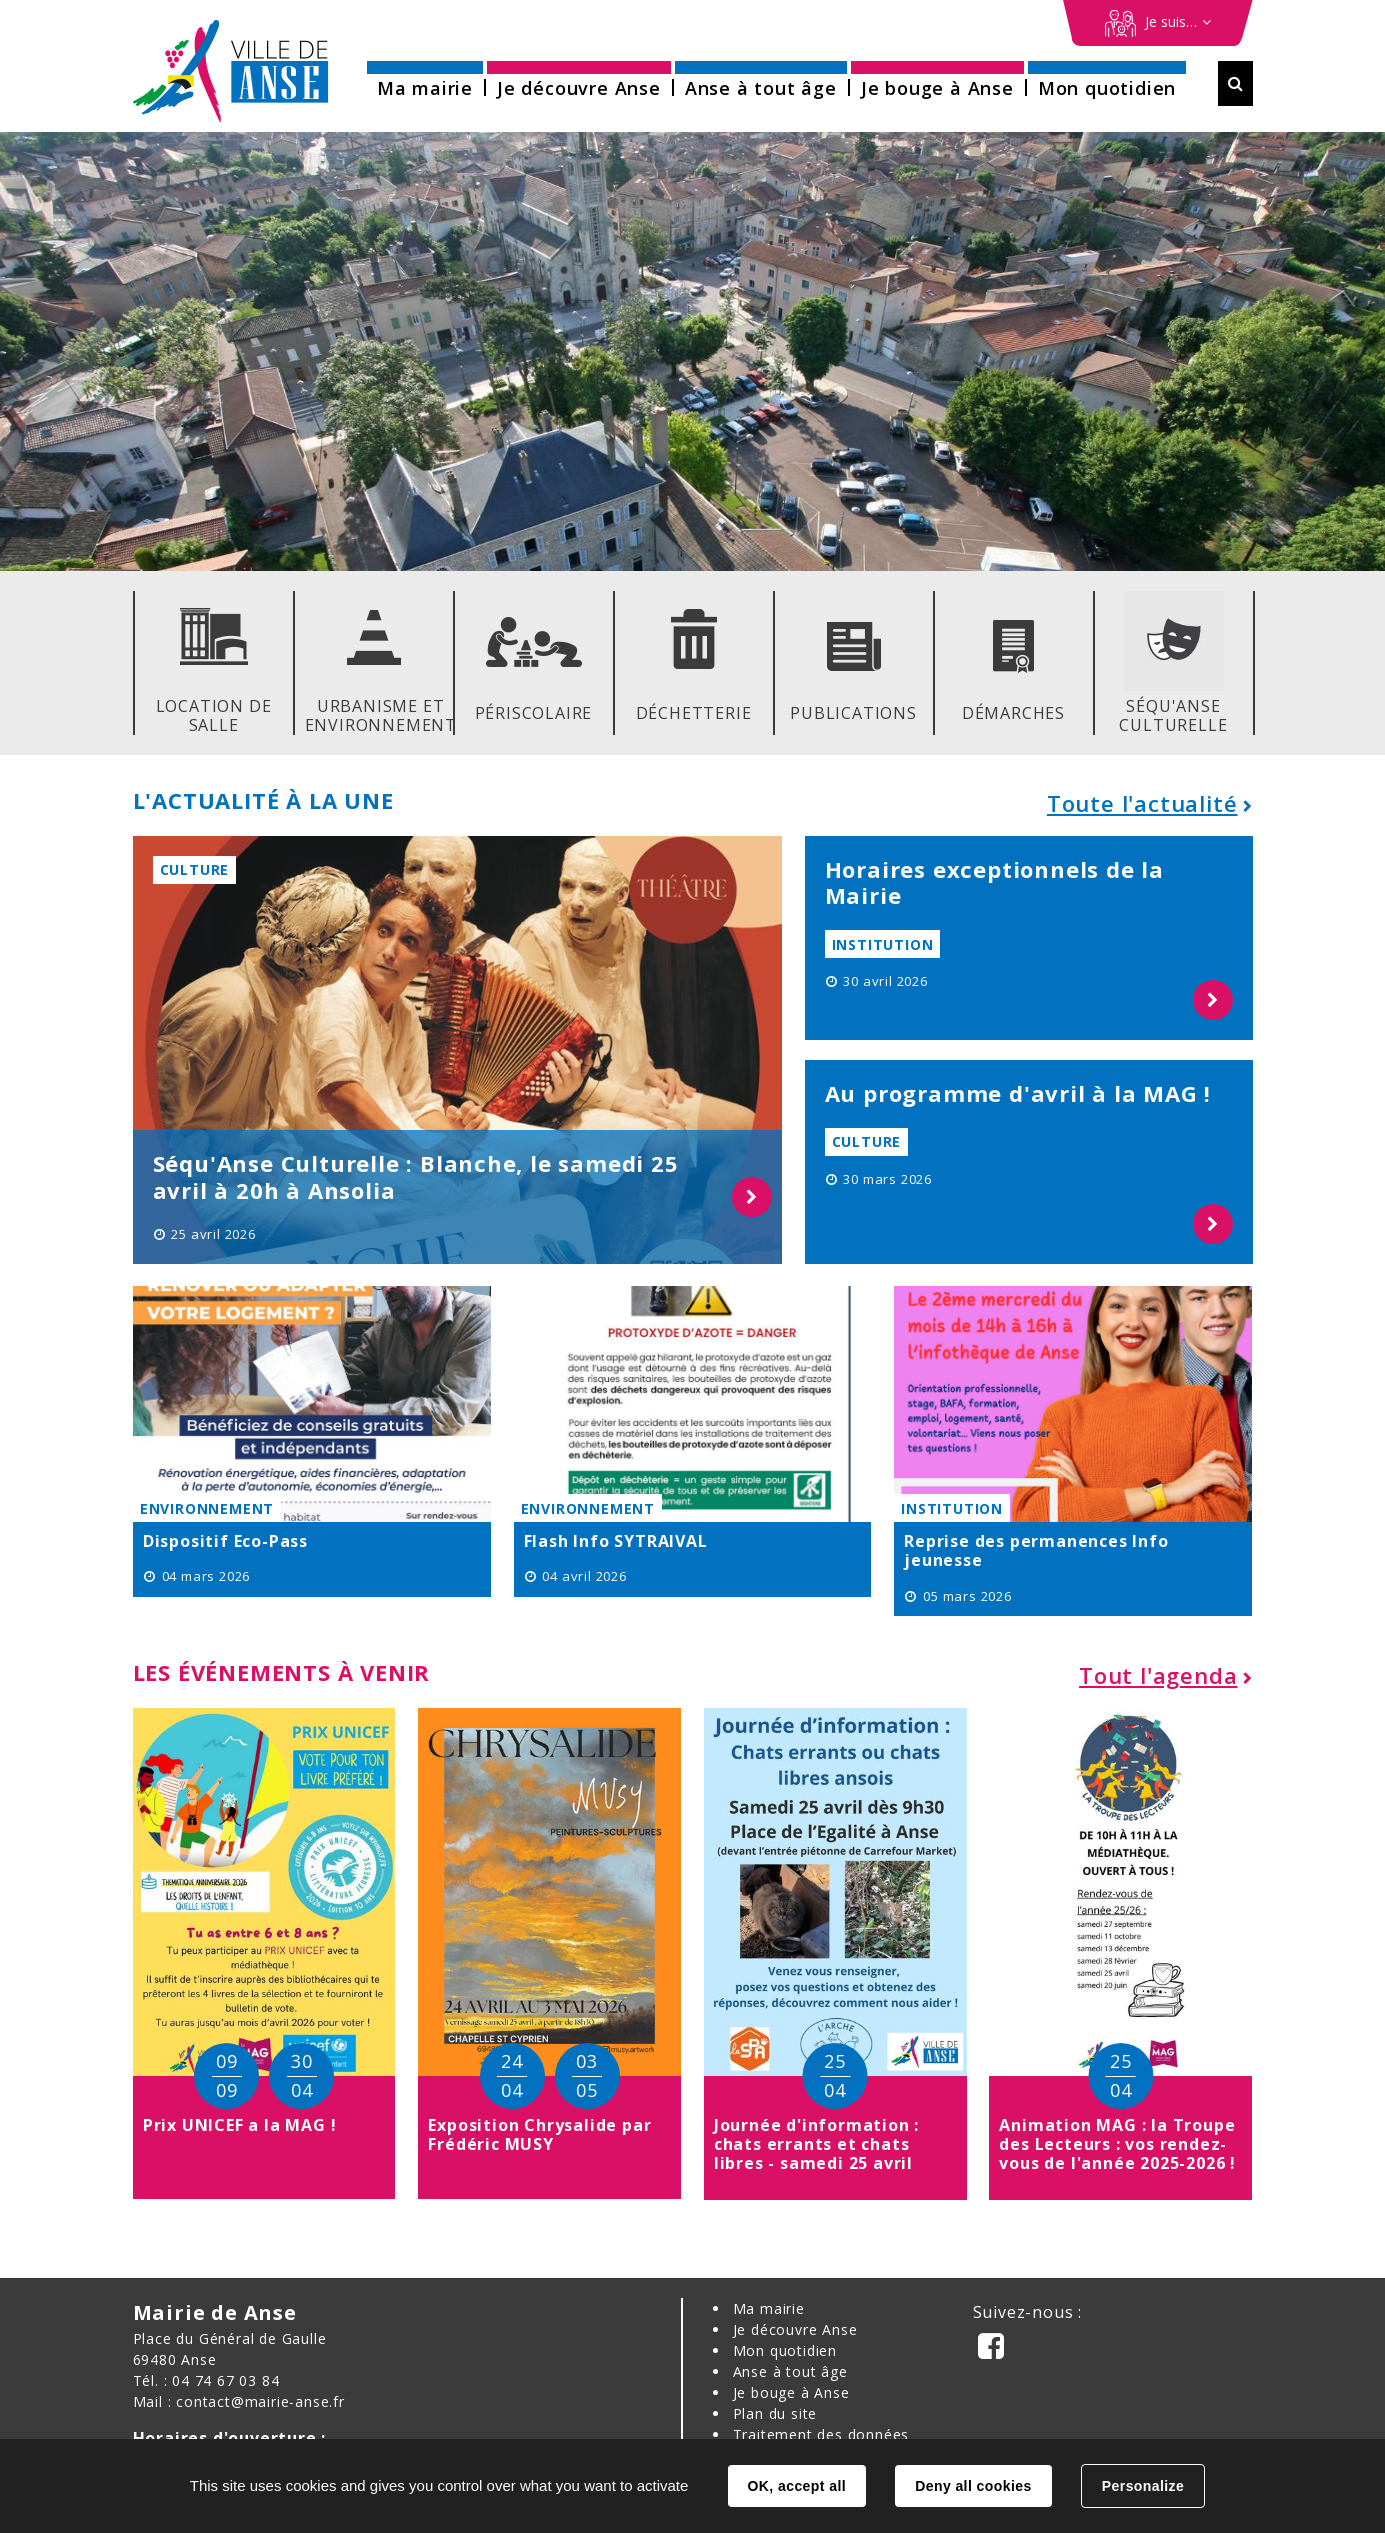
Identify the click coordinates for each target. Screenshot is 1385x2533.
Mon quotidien (785, 2350)
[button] (425, 81)
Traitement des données (821, 2434)
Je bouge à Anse (791, 2392)
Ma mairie (769, 2308)
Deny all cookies (973, 2486)
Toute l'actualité (1142, 803)
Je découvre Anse (795, 2329)
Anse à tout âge (790, 2371)
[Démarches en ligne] (1158, 23)
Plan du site (775, 2413)
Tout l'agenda (1158, 1675)
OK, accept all (797, 2486)
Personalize (1143, 2486)
